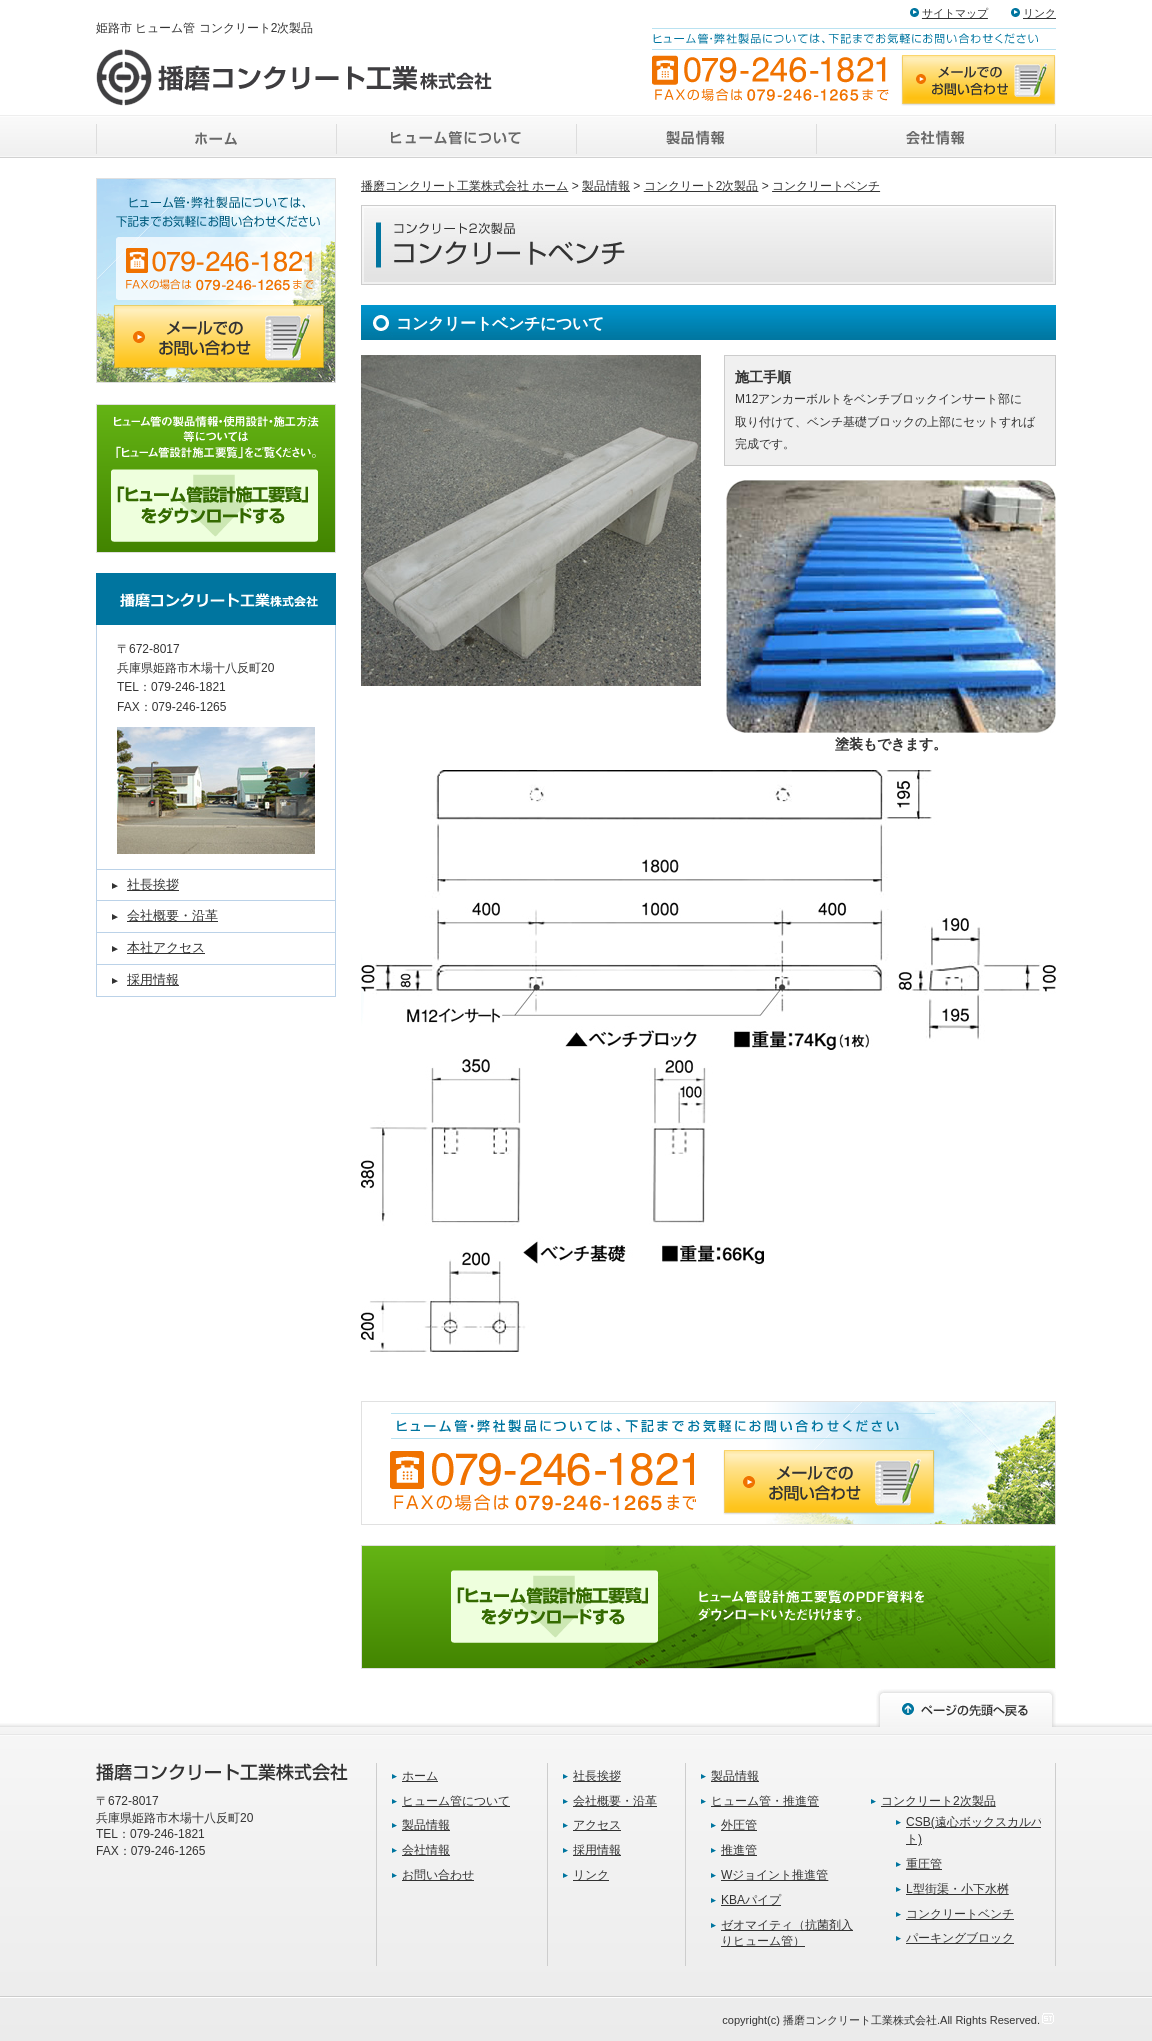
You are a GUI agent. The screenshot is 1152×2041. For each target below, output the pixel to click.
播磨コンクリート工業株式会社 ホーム (464, 186)
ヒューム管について (456, 1801)
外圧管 (739, 1825)
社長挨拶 (153, 884)
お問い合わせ (438, 1875)
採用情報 (153, 979)
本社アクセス (166, 947)
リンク (1039, 13)
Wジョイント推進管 (774, 1875)
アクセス (597, 1825)
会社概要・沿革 (172, 915)
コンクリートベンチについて (500, 323)
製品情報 (606, 186)
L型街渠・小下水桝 (957, 1889)
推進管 (739, 1850)
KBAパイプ (751, 1900)
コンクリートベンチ (826, 186)
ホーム (420, 1776)
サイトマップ (955, 13)
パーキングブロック (960, 1938)
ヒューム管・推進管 (765, 1801)
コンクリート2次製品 (701, 186)
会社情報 (426, 1850)
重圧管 (924, 1864)
